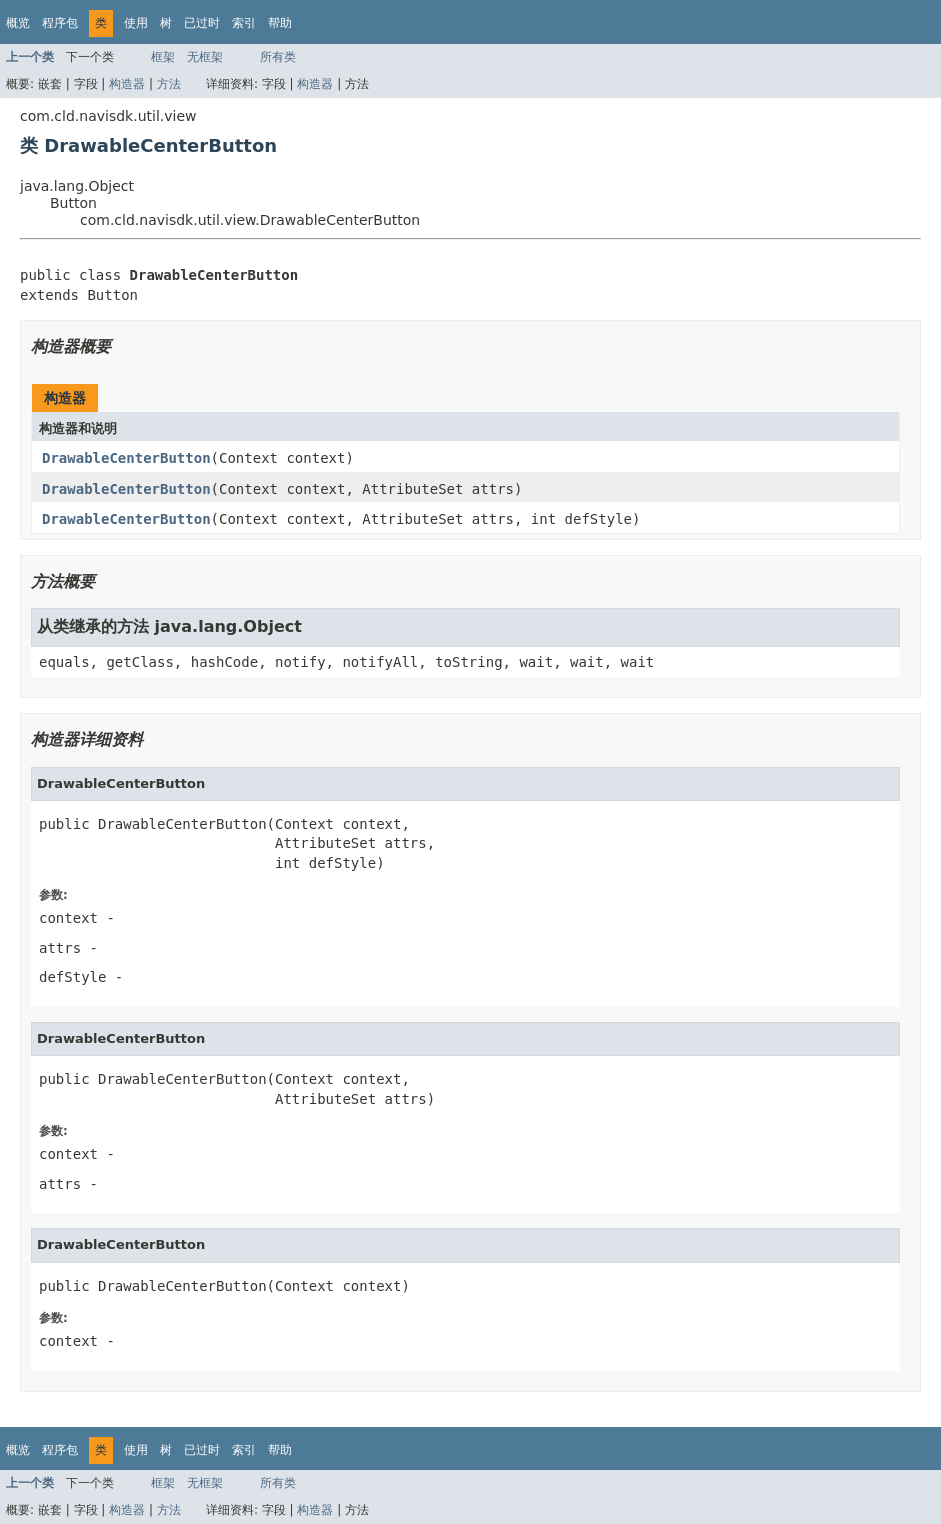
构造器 (127, 84)
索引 (244, 23)
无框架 (205, 57)
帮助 (280, 23)
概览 (18, 23)
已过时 (202, 23)
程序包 (60, 23)
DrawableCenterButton (126, 458)
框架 (163, 57)
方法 (169, 84)
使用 (136, 23)
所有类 (278, 57)
